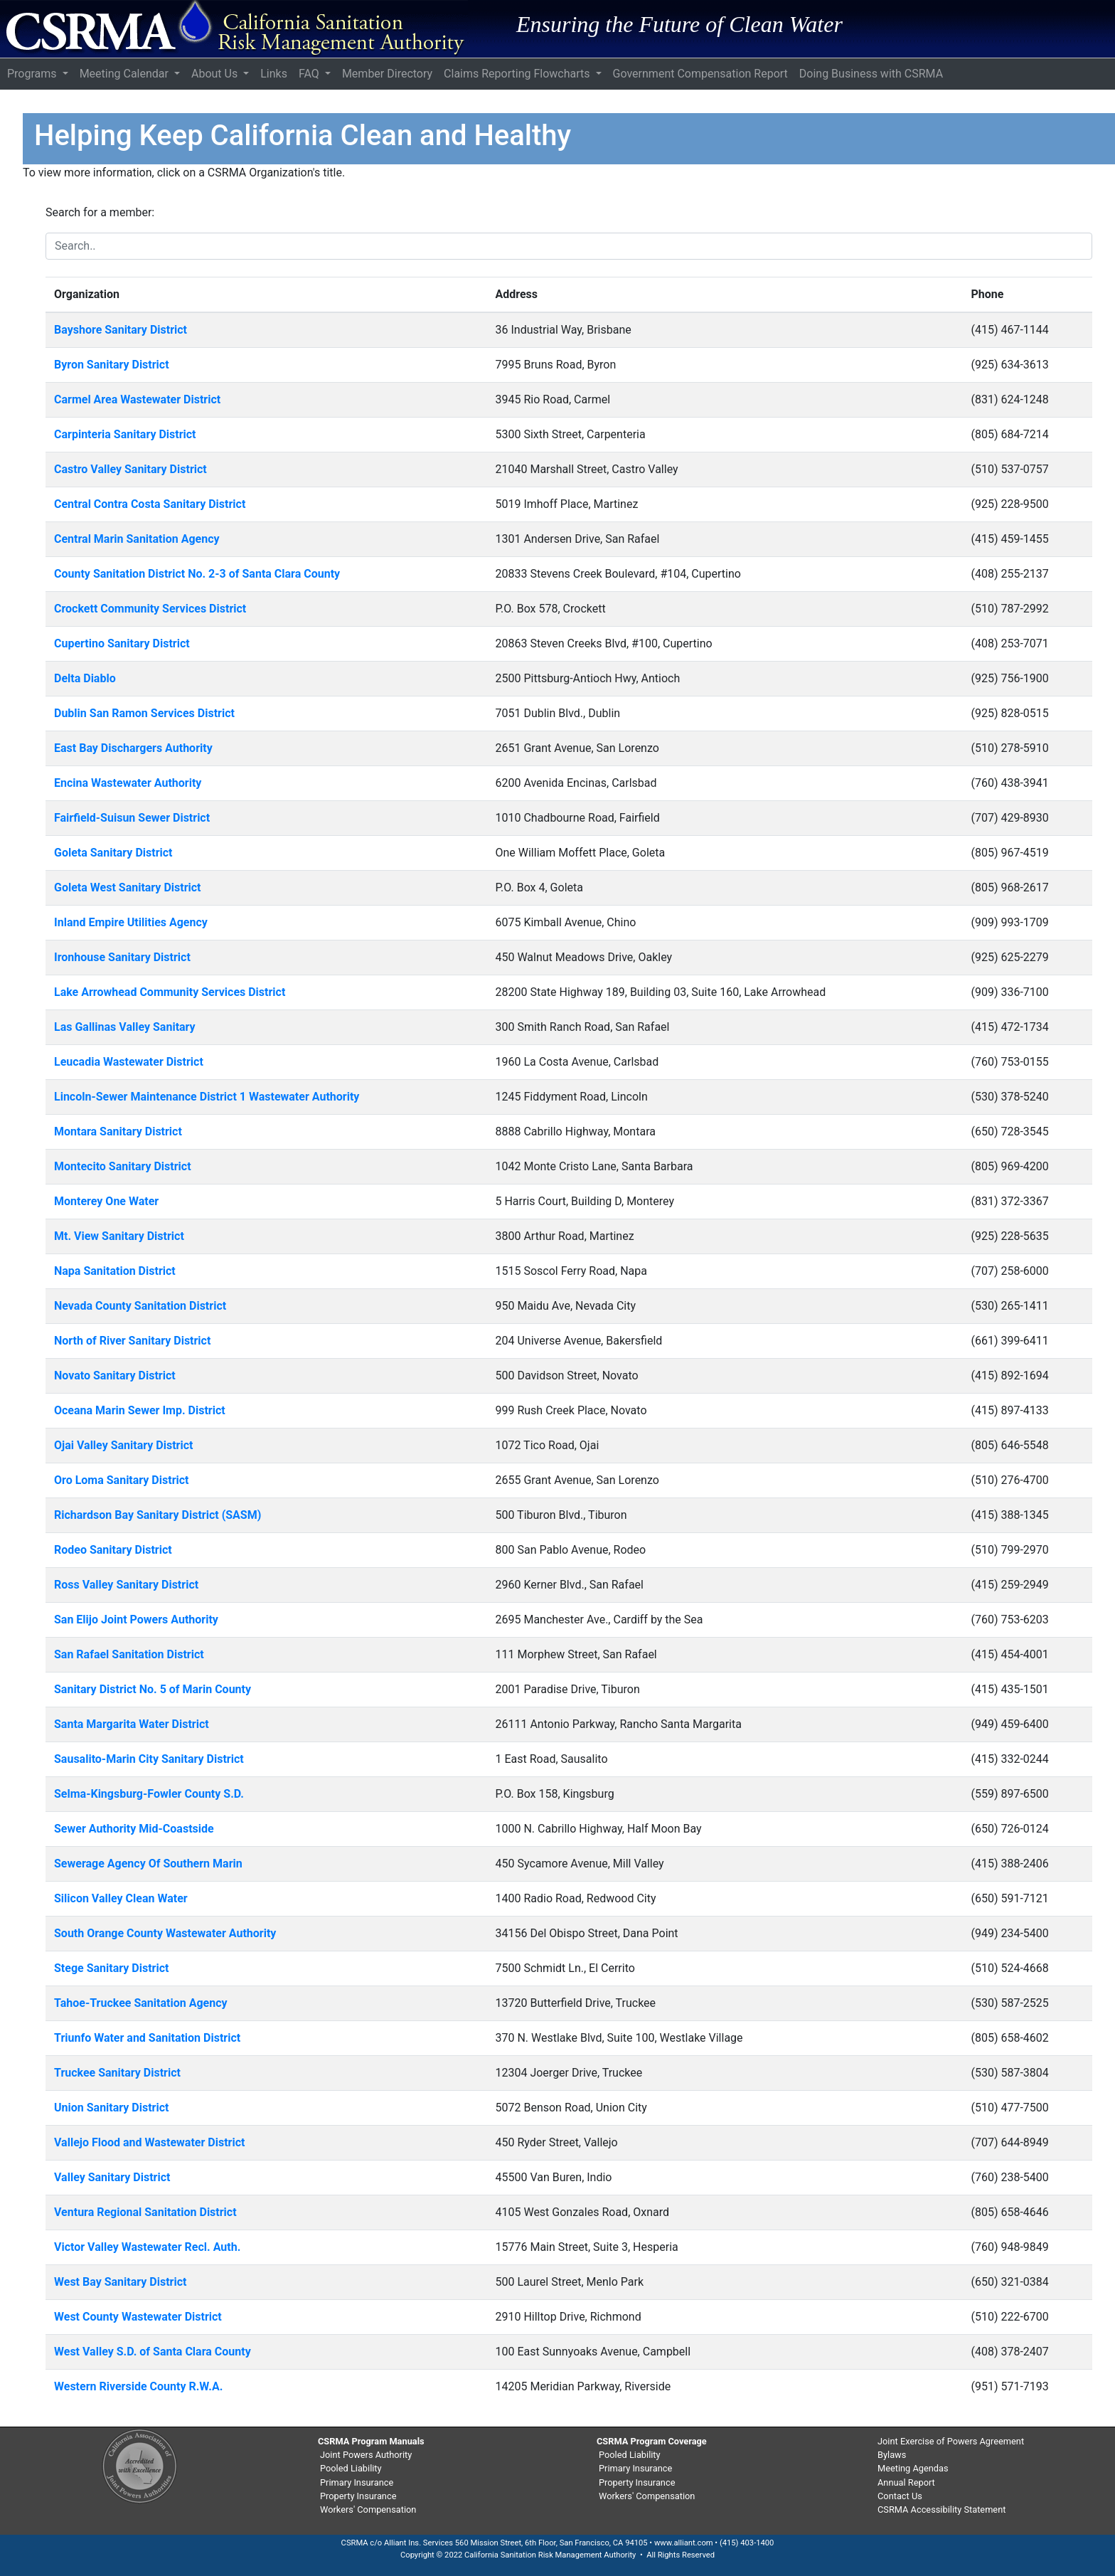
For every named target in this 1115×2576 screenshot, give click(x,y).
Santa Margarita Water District (131, 1724)
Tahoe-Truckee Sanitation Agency (141, 2003)
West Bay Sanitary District (120, 2282)
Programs (33, 73)
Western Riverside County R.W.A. (138, 2386)
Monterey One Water (106, 1201)
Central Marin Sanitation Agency (137, 539)
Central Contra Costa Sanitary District (149, 504)
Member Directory (387, 73)
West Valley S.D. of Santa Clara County (152, 2351)
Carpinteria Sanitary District (125, 434)
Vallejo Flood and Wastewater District (149, 2142)
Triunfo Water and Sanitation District (147, 2038)
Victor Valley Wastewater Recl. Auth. (147, 2247)
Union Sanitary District (111, 2107)
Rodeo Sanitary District (113, 1550)
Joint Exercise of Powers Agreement (950, 2441)
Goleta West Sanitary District (127, 887)
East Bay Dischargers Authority (133, 748)
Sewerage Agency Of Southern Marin (148, 1863)
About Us (215, 73)
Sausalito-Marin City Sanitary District (149, 1759)
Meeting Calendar (125, 73)
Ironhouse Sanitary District (122, 957)
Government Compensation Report (700, 73)
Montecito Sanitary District (122, 1166)
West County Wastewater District (138, 2316)
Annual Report (906, 2482)
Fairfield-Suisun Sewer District (132, 818)
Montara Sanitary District (118, 1131)
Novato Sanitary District (115, 1375)
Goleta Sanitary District (113, 852)
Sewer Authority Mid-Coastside (134, 1828)
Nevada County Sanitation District (140, 1306)
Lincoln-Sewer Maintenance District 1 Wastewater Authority (206, 1096)
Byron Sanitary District (111, 364)
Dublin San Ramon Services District (144, 713)
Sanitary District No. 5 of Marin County (152, 1689)
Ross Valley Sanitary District (126, 1584)
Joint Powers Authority (366, 2454)
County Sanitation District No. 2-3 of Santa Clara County (197, 574)
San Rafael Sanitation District (129, 1654)
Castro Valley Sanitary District (130, 469)
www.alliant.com (683, 2543)
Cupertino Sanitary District (122, 643)
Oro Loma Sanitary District (121, 1480)
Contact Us (899, 2496)
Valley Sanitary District (112, 2177)
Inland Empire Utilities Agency (131, 922)
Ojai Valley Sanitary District (123, 1445)
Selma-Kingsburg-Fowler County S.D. (149, 1794)
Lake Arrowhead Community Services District (169, 992)
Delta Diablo (85, 678)
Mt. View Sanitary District (119, 1236)
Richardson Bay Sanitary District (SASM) (157, 1515)
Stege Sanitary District (111, 1968)
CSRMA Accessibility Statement (941, 2509)
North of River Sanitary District (132, 1340)
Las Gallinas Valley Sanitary (125, 1027)
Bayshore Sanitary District (120, 329)
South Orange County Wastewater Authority (165, 1933)
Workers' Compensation (368, 2509)
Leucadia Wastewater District (128, 1062)
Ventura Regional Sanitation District (145, 2212)
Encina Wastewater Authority (127, 783)
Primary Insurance (356, 2482)
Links (273, 73)
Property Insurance (358, 2496)
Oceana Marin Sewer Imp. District (139, 1410)
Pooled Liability (351, 2468)
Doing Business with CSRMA (871, 73)
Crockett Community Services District (150, 608)
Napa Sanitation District (115, 1271)
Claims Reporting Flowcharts (518, 73)
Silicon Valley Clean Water (121, 1898)
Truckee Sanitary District (117, 2072)
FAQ (310, 73)
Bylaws (891, 2454)
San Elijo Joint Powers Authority (136, 1619)
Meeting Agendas (913, 2468)
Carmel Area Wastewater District (137, 399)
